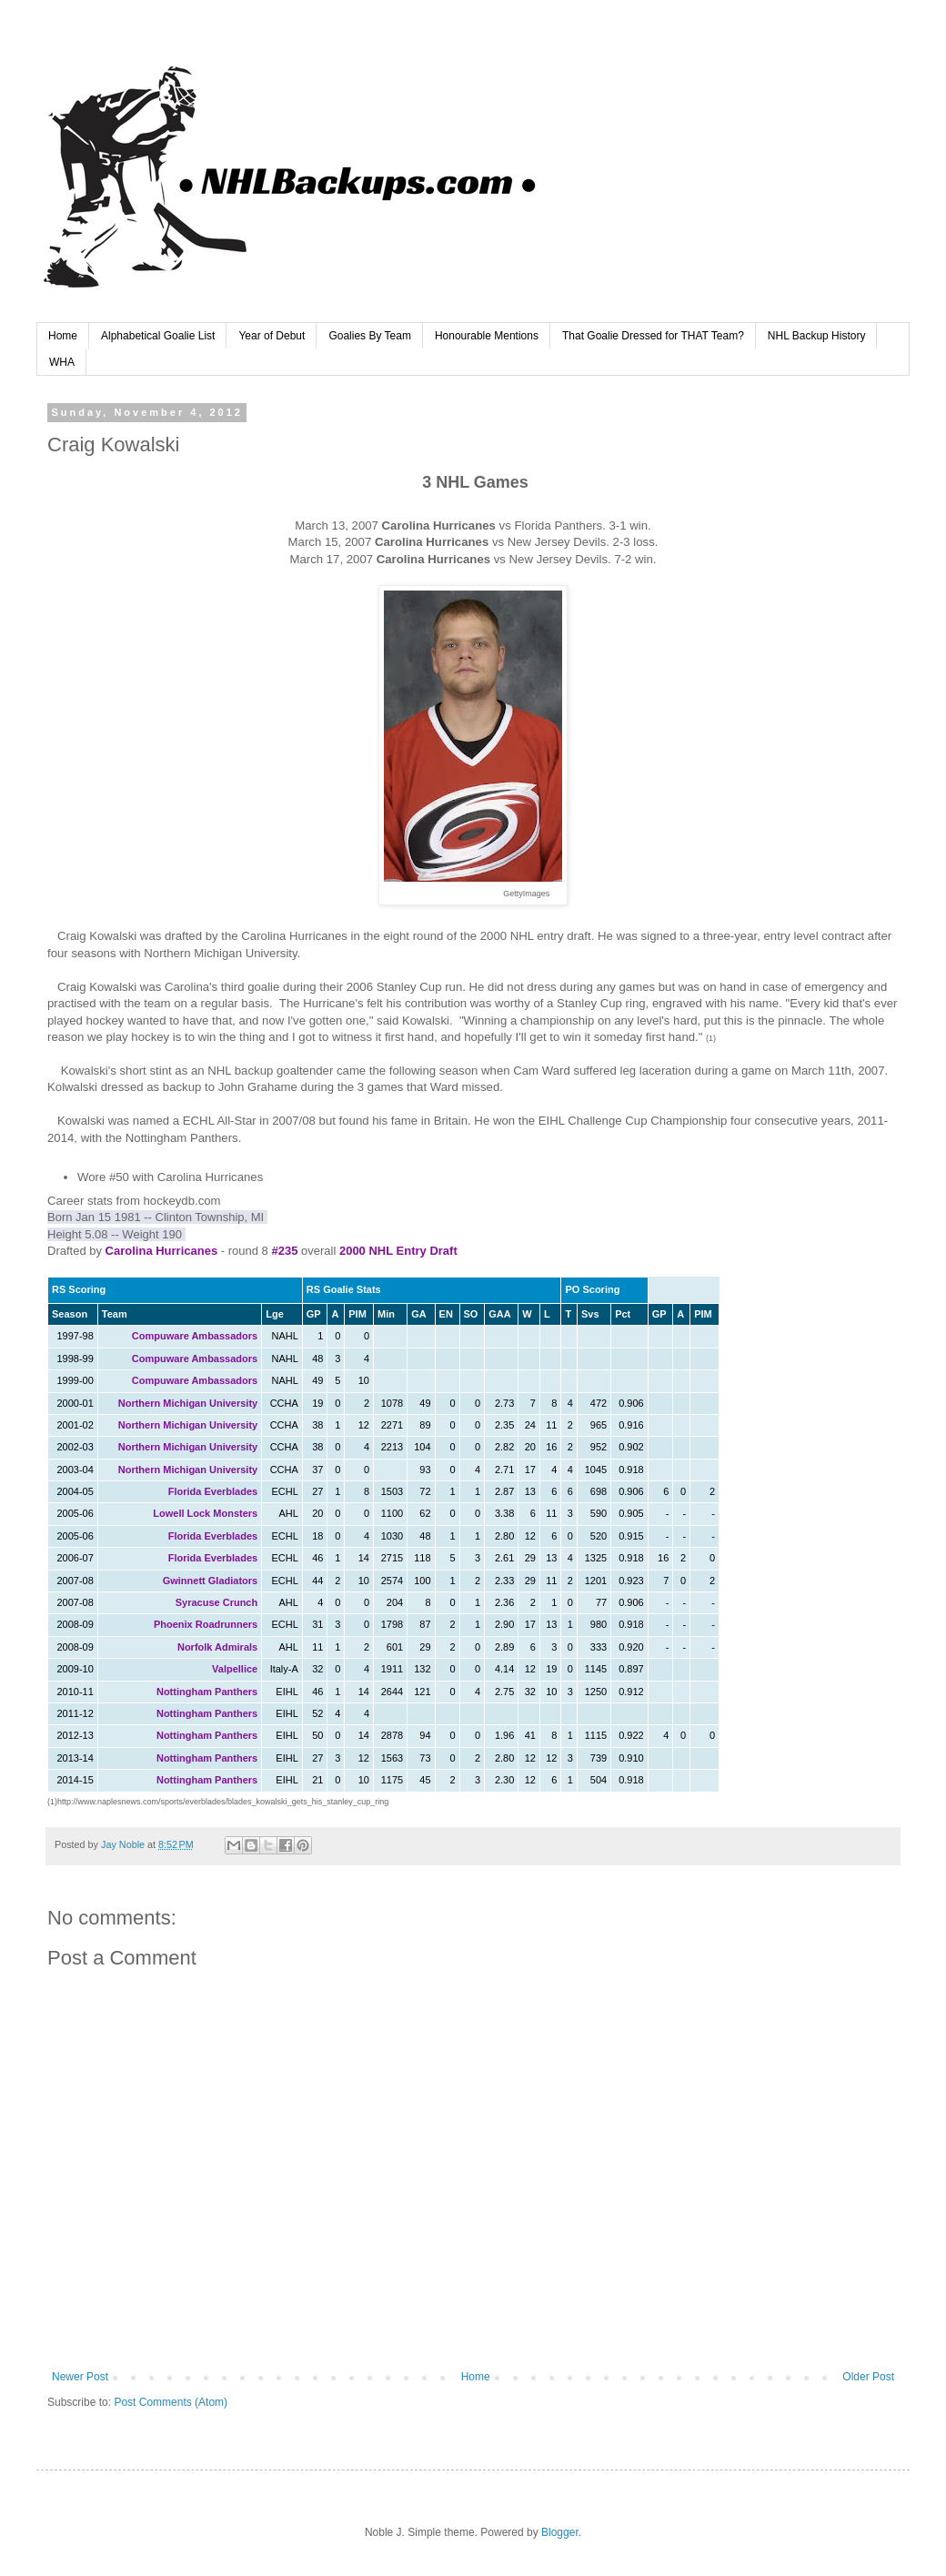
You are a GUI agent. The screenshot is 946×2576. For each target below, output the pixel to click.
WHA (62, 362)
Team (114, 1313)
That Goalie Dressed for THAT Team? (653, 335)
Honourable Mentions (486, 335)
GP (314, 1313)
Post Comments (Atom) (170, 2402)
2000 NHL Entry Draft (398, 1251)
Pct (622, 1313)
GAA (499, 1313)
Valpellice (234, 1668)
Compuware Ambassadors (194, 1335)
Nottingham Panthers (206, 1691)
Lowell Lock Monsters (205, 1513)
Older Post (868, 2376)
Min (386, 1313)
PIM (357, 1313)
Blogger (560, 2532)
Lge (275, 1313)
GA (419, 1313)
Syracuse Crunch (216, 1602)
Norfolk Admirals (217, 1647)
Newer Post (80, 2376)
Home (62, 335)
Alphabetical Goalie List (158, 335)
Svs (590, 1313)
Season (69, 1313)
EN (446, 1313)
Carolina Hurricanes (162, 1251)
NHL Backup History (817, 335)
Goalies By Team (369, 335)
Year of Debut (271, 335)
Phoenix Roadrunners (205, 1624)
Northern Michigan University (187, 1403)
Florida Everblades (212, 1491)
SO (471, 1313)
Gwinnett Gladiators (210, 1580)
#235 (284, 1251)
